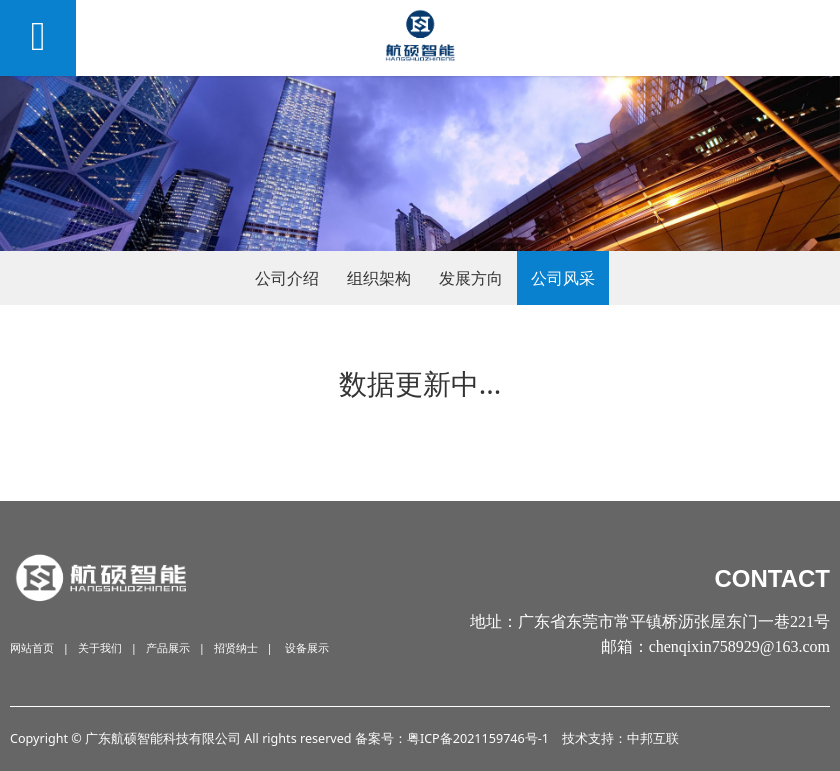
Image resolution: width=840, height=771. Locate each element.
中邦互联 (653, 738)
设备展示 (307, 647)
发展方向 (471, 278)
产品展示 (168, 647)
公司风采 (563, 278)
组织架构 (379, 278)
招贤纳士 (236, 647)
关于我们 (100, 647)
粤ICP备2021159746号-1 (478, 738)
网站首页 (32, 647)
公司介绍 (287, 278)
